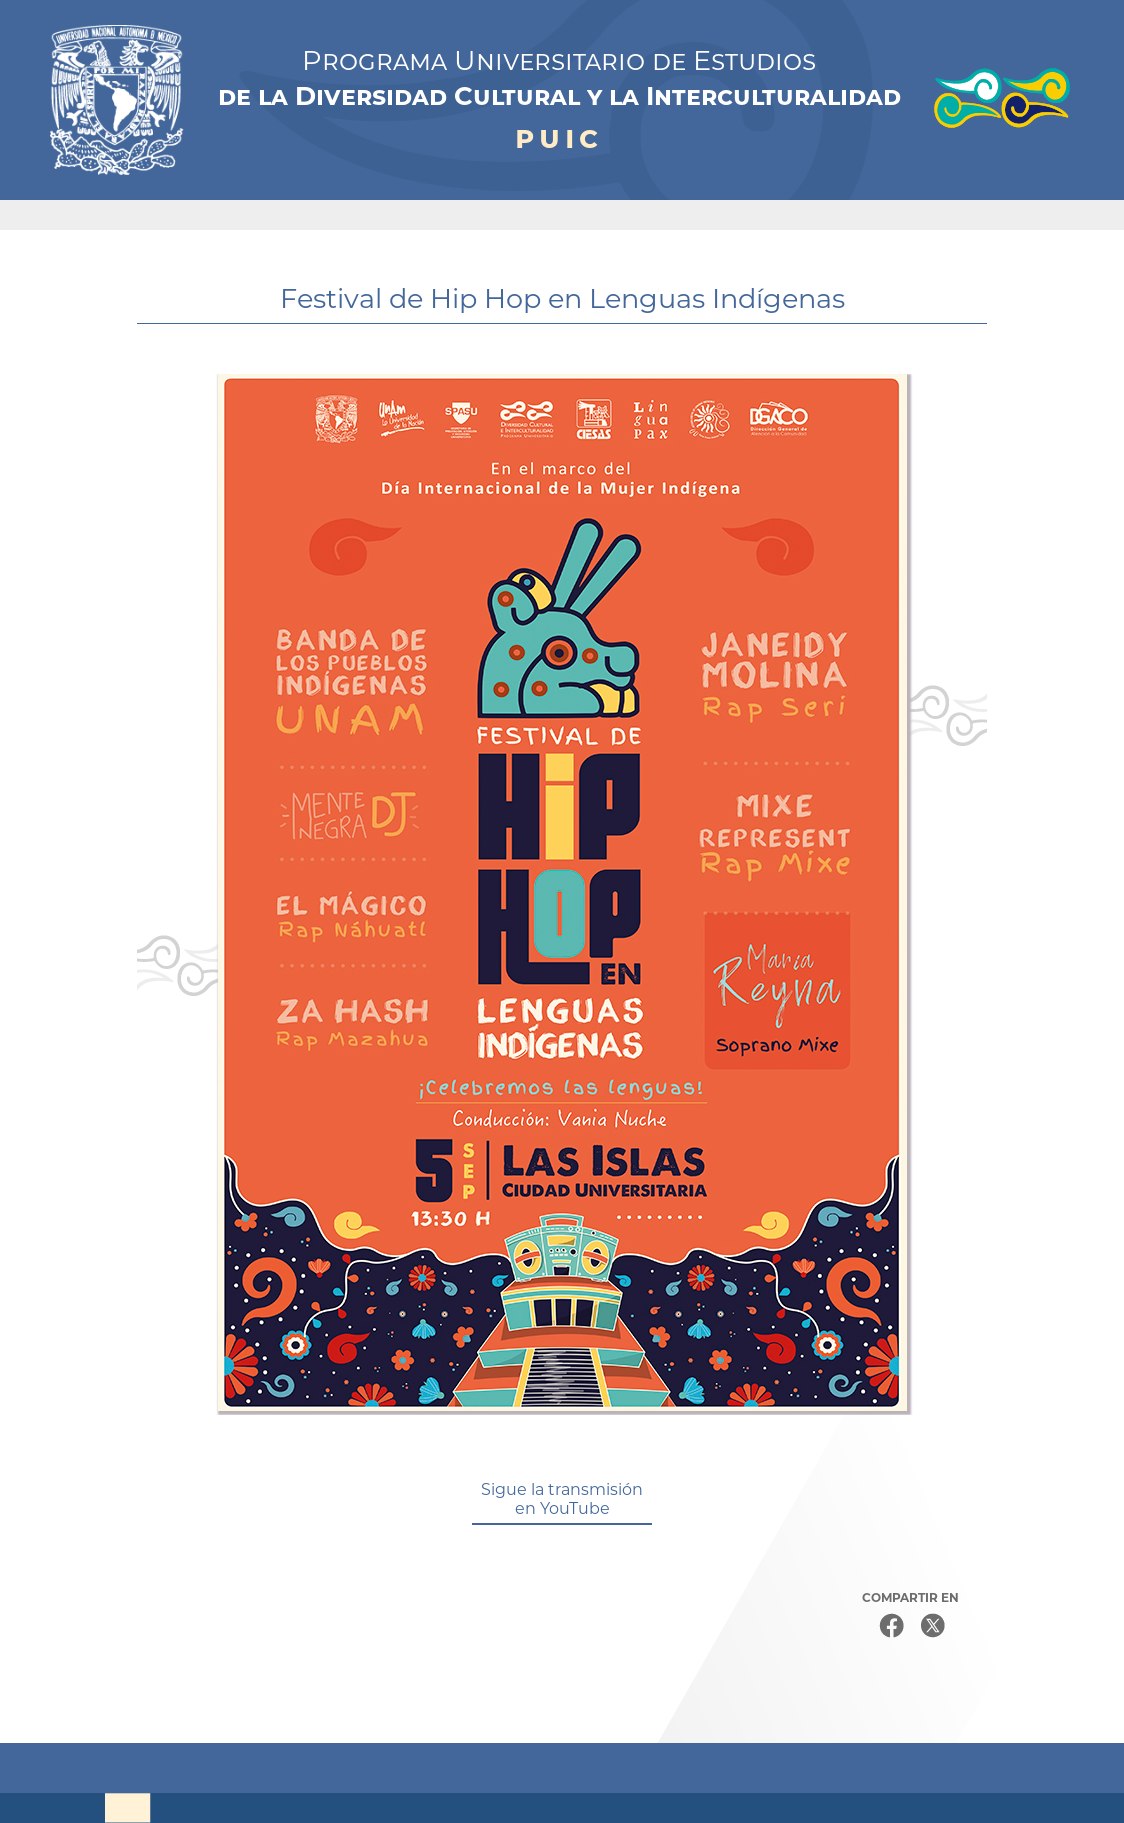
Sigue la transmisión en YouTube (562, 1499)
